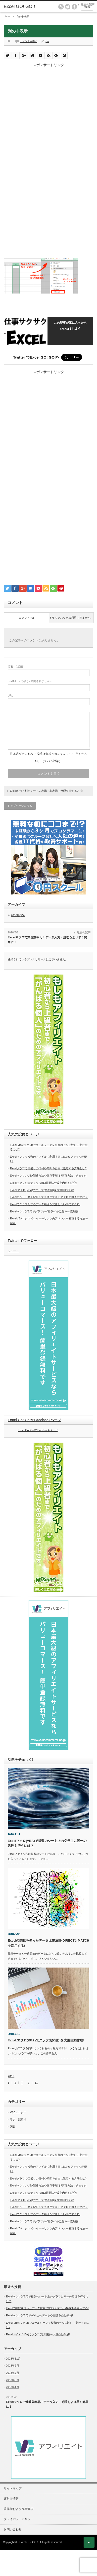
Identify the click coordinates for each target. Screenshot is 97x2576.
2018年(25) (18, 915)
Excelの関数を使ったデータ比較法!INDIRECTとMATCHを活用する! (47, 2308)
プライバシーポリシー (19, 2519)
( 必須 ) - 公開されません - (29, 681)
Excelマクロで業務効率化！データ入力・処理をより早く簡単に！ (47, 940)
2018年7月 (12, 2372)
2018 (11, 2076)
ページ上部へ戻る (89, 2542)
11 (36, 2082)
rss (61, 6)
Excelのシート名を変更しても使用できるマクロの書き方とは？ (49, 1196)
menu (87, 6)
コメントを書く (28, 41)
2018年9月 (12, 2365)
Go (47, 41)
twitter (67, 6)
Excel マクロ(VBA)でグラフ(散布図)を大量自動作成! (42, 1190)
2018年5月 (12, 2379)
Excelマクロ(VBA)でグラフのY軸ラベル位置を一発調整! (44, 1211)
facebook (74, 6)
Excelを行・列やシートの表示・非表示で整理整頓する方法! (46, 790)
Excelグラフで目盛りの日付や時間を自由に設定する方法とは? (48, 1168)
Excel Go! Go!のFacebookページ (34, 1420)
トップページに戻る (19, 805)
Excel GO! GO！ (29, 2542)
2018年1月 (12, 2386)
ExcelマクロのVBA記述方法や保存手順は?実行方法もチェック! (48, 1175)
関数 (12, 2126)
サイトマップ (13, 2488)
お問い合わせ (13, 2529)
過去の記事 (84, 932)
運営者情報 (11, 2498)
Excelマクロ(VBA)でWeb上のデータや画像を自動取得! (39, 2315)
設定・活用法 (18, 2119)
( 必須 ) (16, 666)
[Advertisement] (46, 114)
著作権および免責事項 (19, 2509)
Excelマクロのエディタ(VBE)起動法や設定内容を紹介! (43, 1182)
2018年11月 (13, 2358)
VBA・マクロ (18, 2112)
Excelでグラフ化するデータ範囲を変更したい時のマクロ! (45, 1204)
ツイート (13, 1250)
